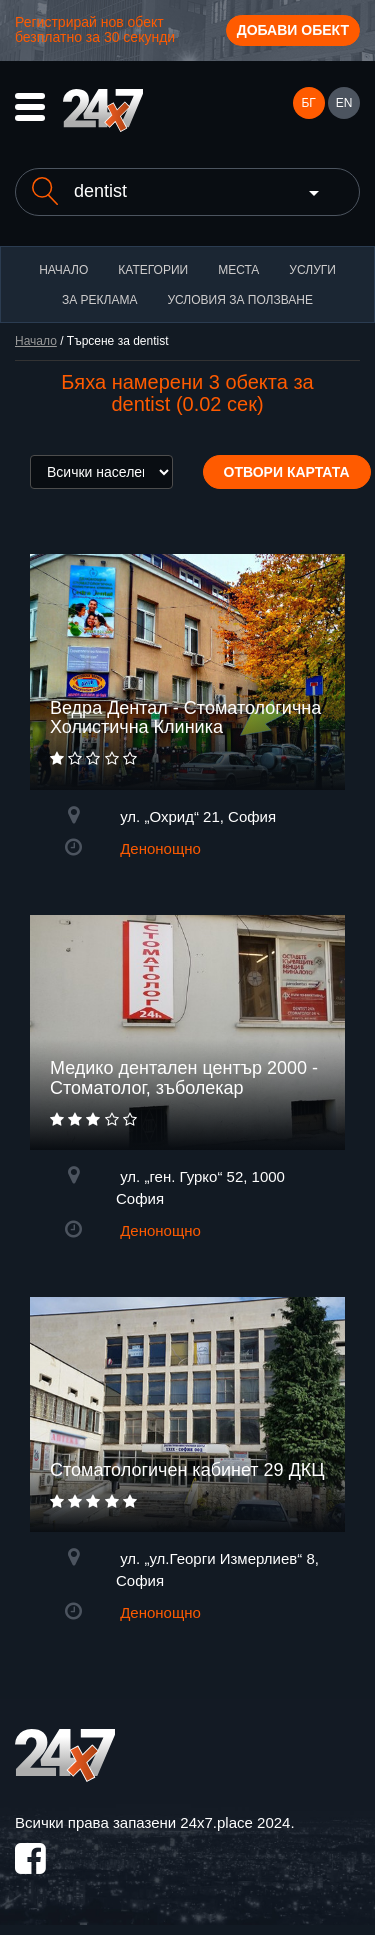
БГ (308, 103)
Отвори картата (287, 472)
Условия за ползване (240, 300)
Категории (153, 270)
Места (238, 270)
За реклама (99, 300)
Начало (63, 270)
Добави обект (293, 30)
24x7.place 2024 (235, 1822)
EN (344, 103)
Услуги (312, 270)
